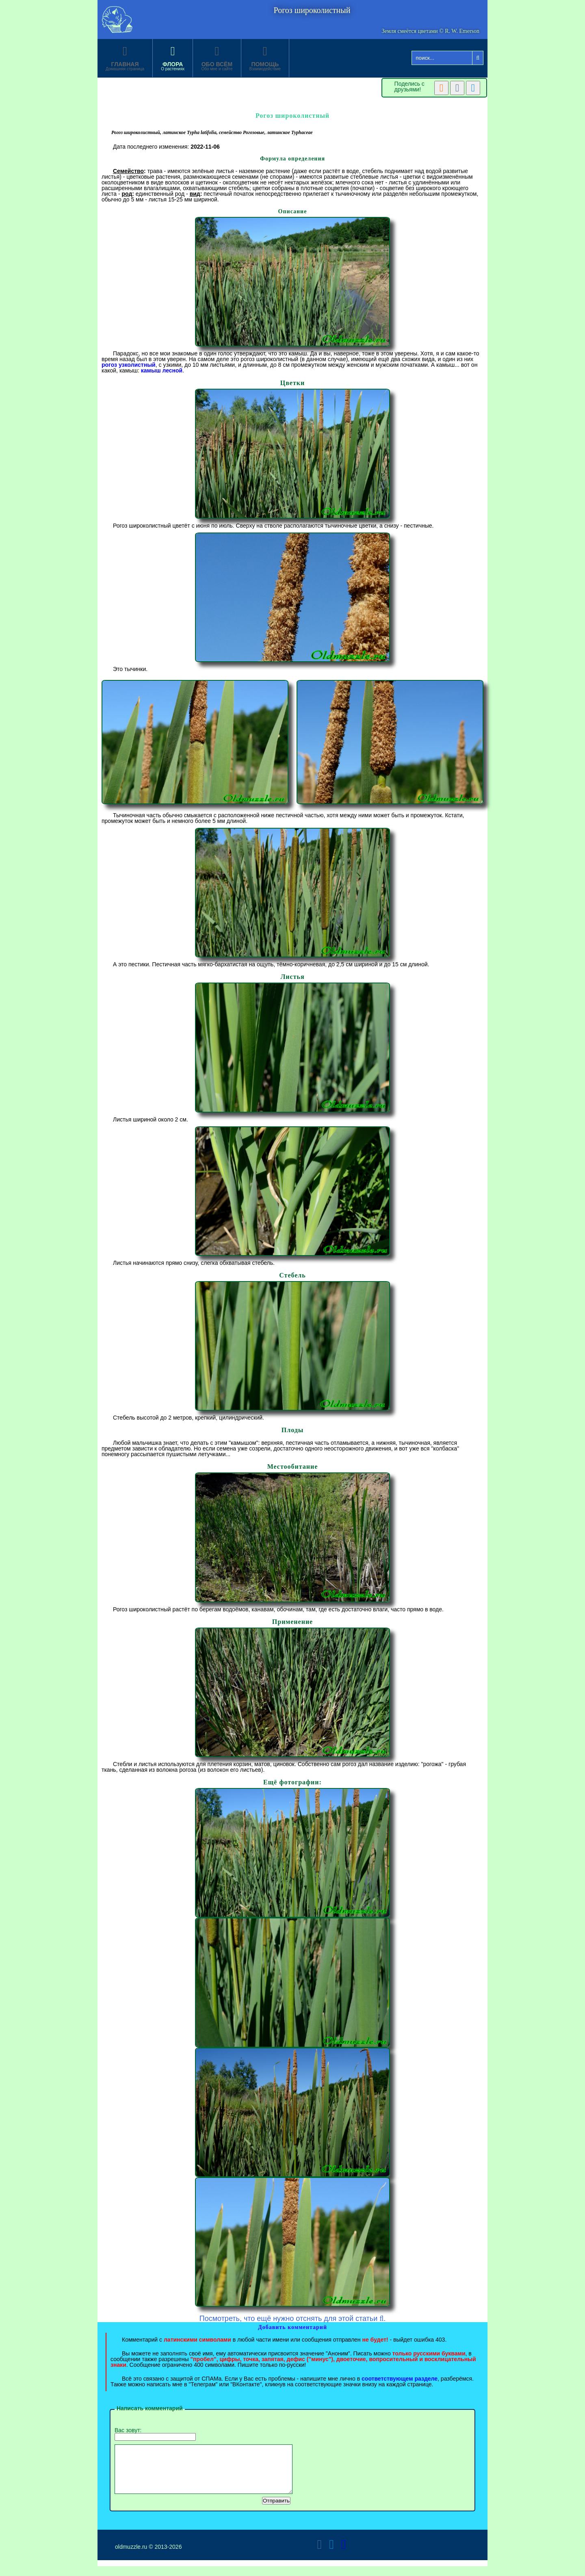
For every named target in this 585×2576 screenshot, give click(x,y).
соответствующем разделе (400, 2378)
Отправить (276, 2510)
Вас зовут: (155, 2434)
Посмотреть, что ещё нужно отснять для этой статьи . (292, 2318)
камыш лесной (161, 370)
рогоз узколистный (129, 365)
